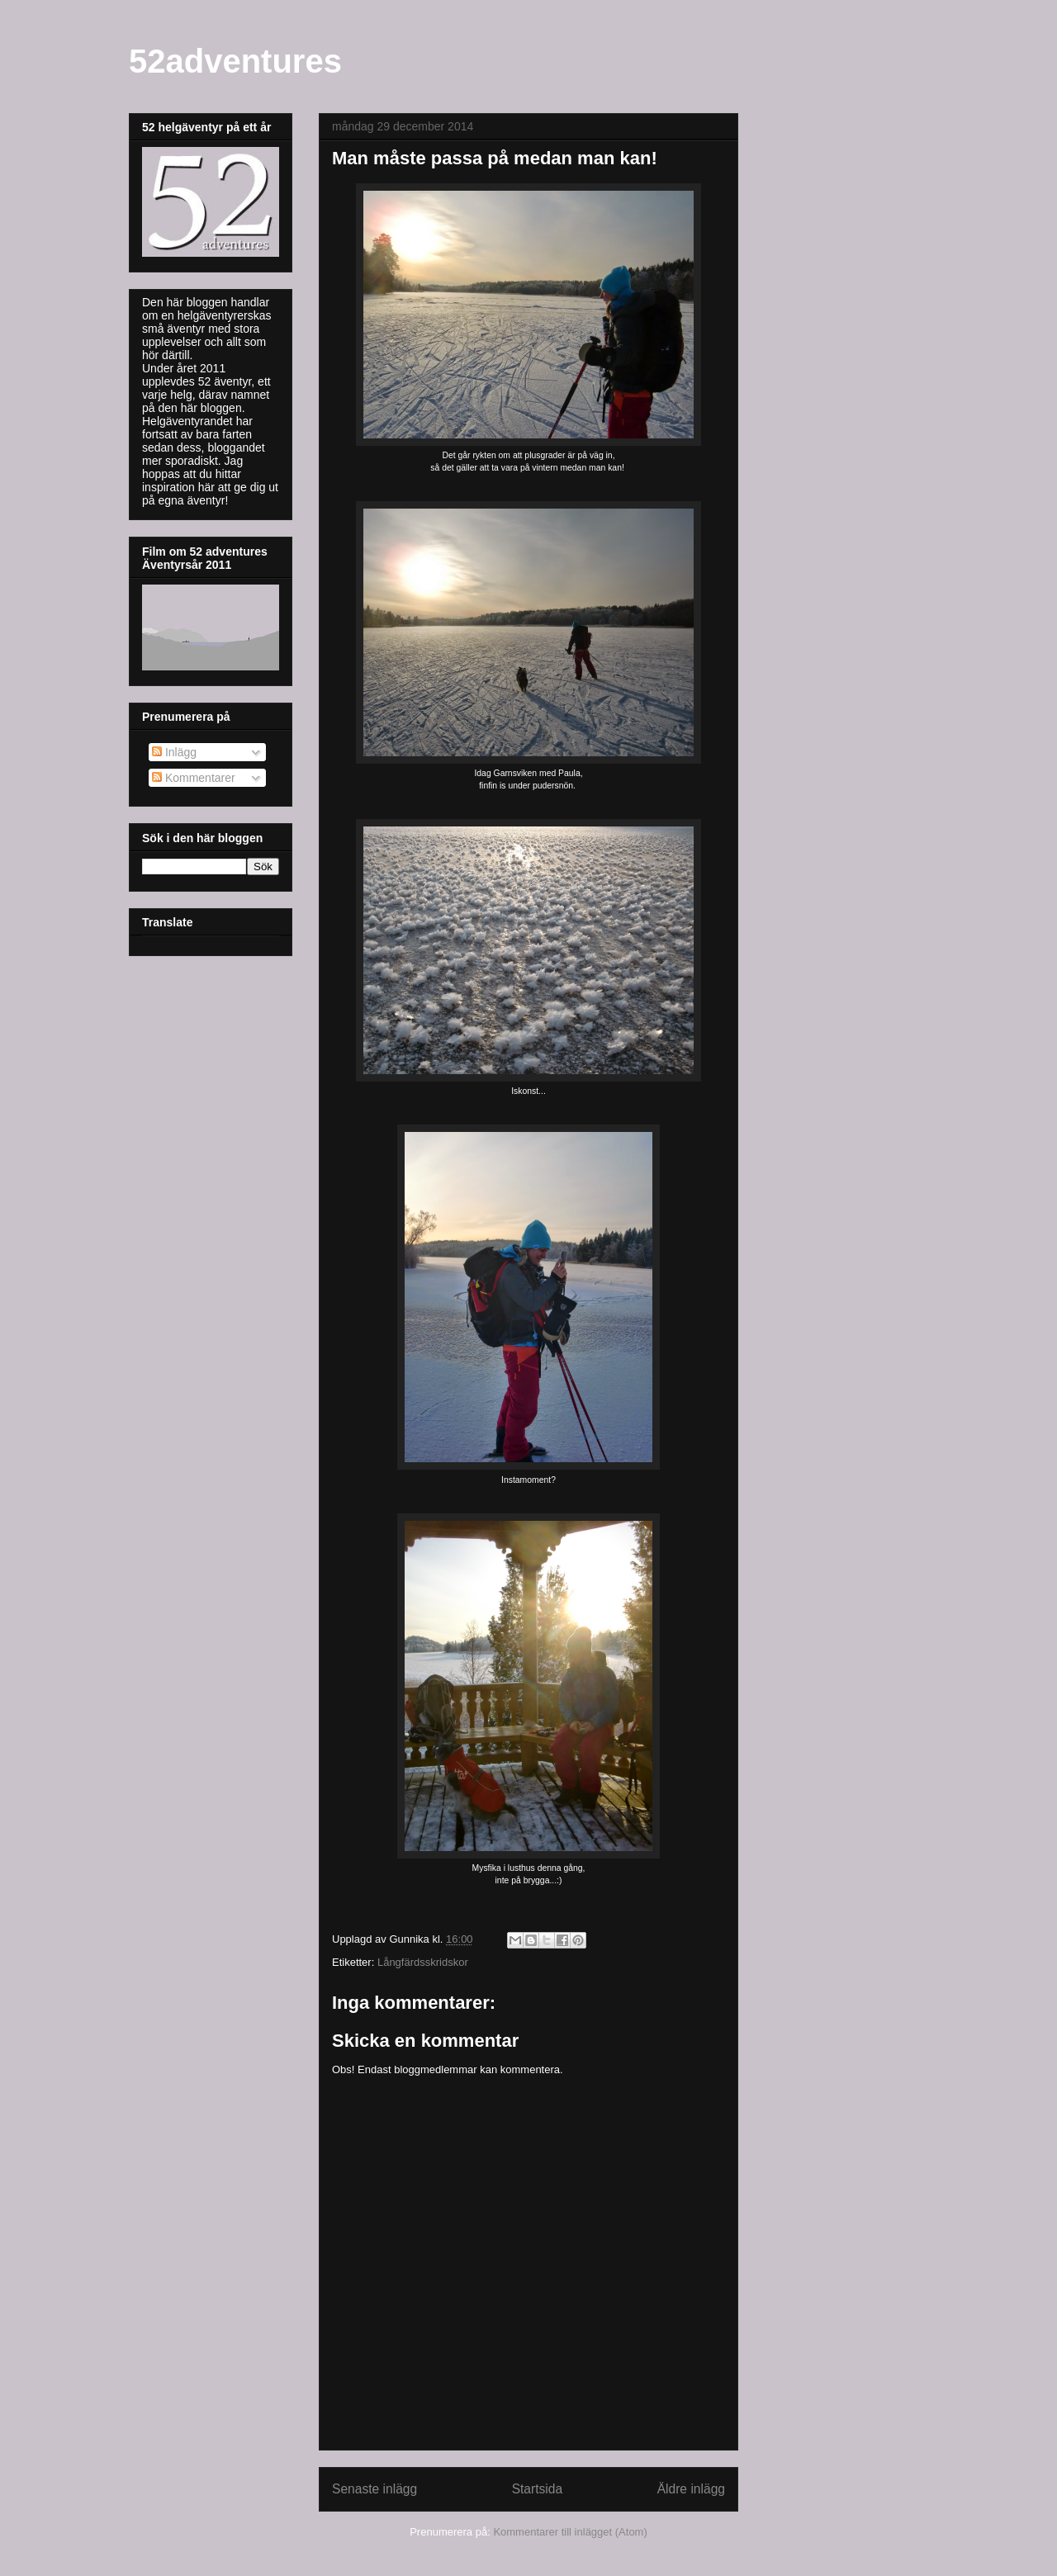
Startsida (537, 2489)
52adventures (235, 61)
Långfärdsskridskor (422, 1962)
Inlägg (174, 752)
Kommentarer (193, 777)
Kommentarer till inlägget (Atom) (570, 2532)
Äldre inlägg (691, 2489)
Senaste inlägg (374, 2489)
